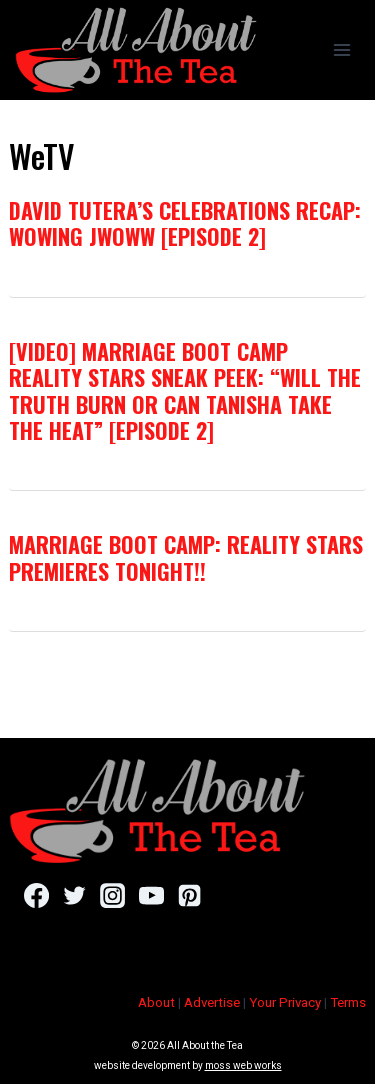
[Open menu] (341, 49)
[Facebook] (36, 896)
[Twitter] (74, 896)
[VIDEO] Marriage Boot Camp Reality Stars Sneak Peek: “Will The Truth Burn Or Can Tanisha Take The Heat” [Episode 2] (185, 390)
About (156, 1002)
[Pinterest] (189, 896)
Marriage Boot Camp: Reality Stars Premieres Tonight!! (186, 557)
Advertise (212, 1002)
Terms (348, 1002)
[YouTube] (151, 896)
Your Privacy (285, 1002)
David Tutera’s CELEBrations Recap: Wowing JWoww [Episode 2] (185, 223)
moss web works (243, 1065)
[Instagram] (112, 896)
